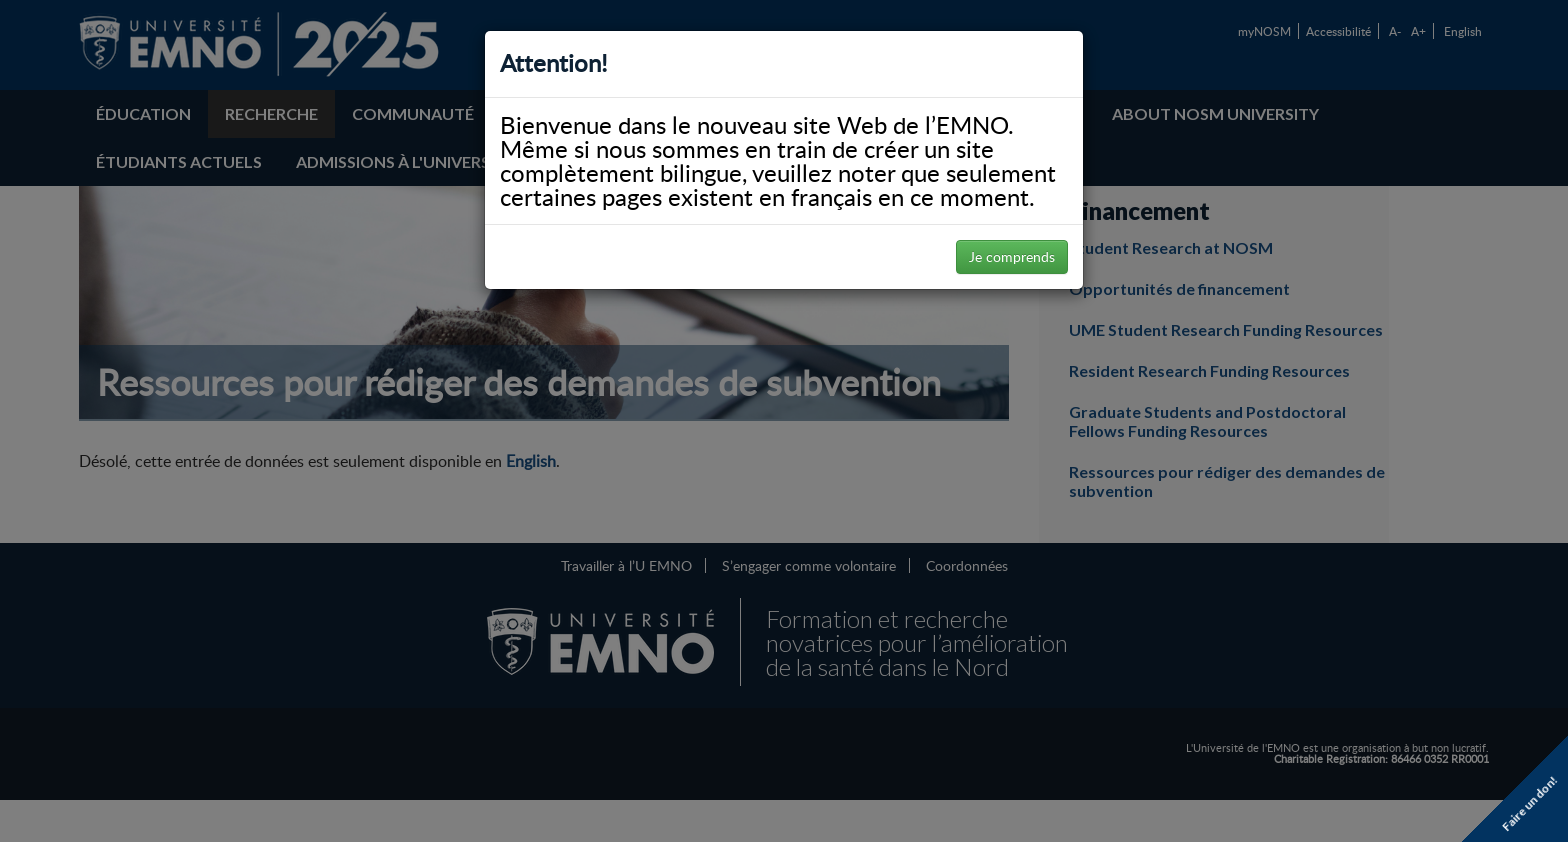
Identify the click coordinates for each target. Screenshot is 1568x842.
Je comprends (1012, 256)
